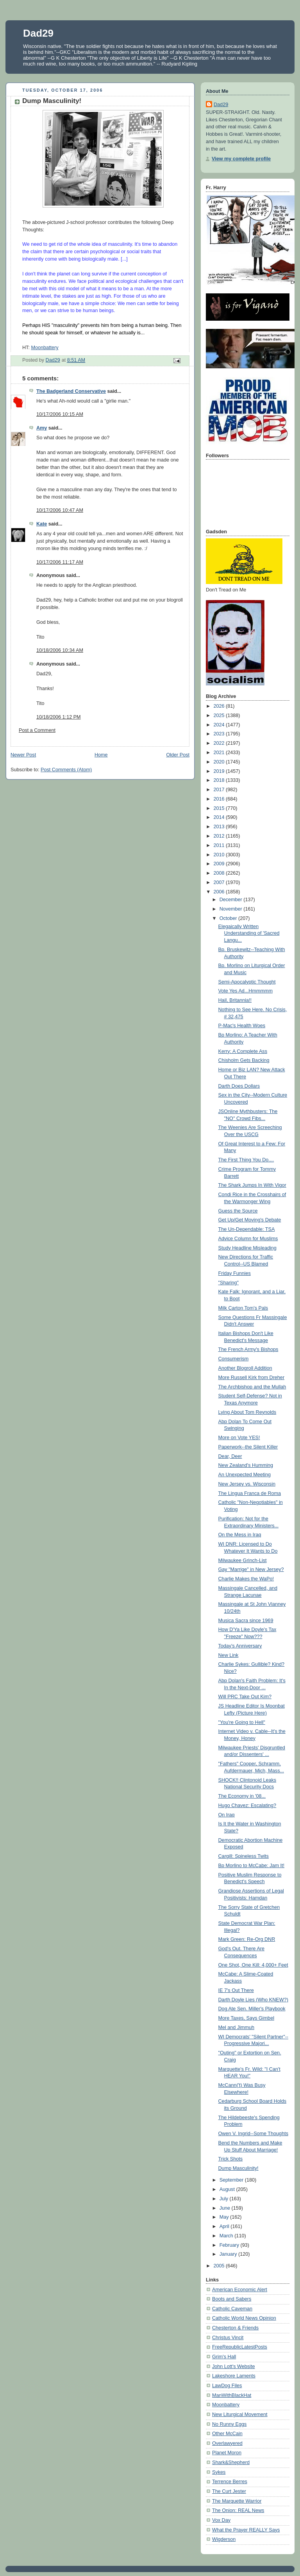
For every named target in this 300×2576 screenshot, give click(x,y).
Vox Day (221, 2520)
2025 (220, 715)
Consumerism (233, 1359)
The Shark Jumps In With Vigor (252, 1185)
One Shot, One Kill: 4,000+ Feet (253, 1965)
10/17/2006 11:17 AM (59, 562)
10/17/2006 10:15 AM (59, 414)
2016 (220, 799)
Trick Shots (230, 2159)
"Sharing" (228, 1282)
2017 (220, 789)
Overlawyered (227, 2443)
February (230, 2245)
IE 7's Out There (236, 1990)
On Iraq (226, 1815)
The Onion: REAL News (238, 2510)
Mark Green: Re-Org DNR (246, 1939)
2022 (220, 743)
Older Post (177, 755)
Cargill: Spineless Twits (243, 1856)
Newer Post (23, 755)
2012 (220, 836)
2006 (220, 892)
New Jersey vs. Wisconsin (246, 1484)
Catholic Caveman (232, 2308)
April (225, 2226)
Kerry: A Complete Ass (242, 1051)
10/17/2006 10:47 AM (59, 510)
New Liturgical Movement (240, 2414)
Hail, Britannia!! (235, 1000)
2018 (220, 780)
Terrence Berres (229, 2481)
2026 (220, 706)
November (232, 909)
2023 (220, 734)
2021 (220, 752)
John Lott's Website (233, 2366)
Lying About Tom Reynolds (247, 1412)
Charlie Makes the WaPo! (246, 1579)
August (228, 2189)
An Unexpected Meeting (244, 1474)
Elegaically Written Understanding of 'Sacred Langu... (249, 933)
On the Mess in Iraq (239, 1534)
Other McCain (227, 2433)
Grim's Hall (224, 2356)
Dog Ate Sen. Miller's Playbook (252, 2008)
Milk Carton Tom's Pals (243, 1308)
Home (101, 755)
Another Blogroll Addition (245, 1368)
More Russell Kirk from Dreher (251, 1377)
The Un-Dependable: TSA (246, 1229)
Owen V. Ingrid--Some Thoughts (253, 2133)
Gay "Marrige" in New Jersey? (251, 1569)
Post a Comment (37, 730)
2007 (220, 882)
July (225, 2198)
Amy (41, 428)
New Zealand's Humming (245, 1465)
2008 (220, 873)
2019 (220, 771)
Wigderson (224, 2539)
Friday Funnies (234, 1273)
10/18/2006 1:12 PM (58, 717)
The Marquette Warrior (236, 2501)
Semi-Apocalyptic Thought (247, 982)
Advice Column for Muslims (248, 1238)
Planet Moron (226, 2452)
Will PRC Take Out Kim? (244, 1696)
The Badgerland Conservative (71, 391)
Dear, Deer (230, 1456)
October (229, 918)
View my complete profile (241, 159)
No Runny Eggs (229, 2424)
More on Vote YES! (239, 1437)
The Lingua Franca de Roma (249, 1493)
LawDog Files (227, 2385)
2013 (220, 826)
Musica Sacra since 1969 (245, 1620)
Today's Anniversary (240, 1646)
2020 (220, 762)
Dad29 (38, 33)
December (232, 899)
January (229, 2254)
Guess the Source (238, 1211)
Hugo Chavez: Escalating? (247, 1805)
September (232, 2180)
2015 (220, 808)
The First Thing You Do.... (246, 1160)
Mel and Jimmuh (236, 2027)
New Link (228, 1655)
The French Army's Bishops (248, 1349)
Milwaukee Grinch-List (242, 1560)
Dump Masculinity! (238, 2168)
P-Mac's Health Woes (242, 1025)
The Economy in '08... (242, 1796)
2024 (220, 725)
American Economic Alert (239, 2289)
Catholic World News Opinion (244, 2318)
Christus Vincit (227, 2337)
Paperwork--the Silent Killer (248, 1447)
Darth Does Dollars (239, 1086)
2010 (220, 854)
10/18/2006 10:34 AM (59, 650)
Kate (41, 524)
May (225, 2217)
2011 (220, 845)
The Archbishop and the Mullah (252, 1387)
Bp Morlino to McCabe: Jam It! (251, 1865)
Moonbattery (44, 347)
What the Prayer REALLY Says (246, 2530)
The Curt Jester (229, 2491)
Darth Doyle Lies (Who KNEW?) (253, 2000)
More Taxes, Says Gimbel (246, 2018)
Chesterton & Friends (235, 2328)
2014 (220, 817)
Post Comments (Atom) (66, 769)
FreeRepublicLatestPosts (239, 2347)
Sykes (218, 2472)
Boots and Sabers (231, 2299)
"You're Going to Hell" (241, 1722)
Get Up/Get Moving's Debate (249, 1220)
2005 (220, 2266)
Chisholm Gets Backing (244, 1060)
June (226, 2208)
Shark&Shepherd (231, 2462)
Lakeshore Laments (233, 2376)
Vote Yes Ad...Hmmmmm (245, 991)
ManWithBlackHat (231, 2395)
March (227, 2236)
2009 (220, 863)
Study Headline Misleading (247, 1248)
